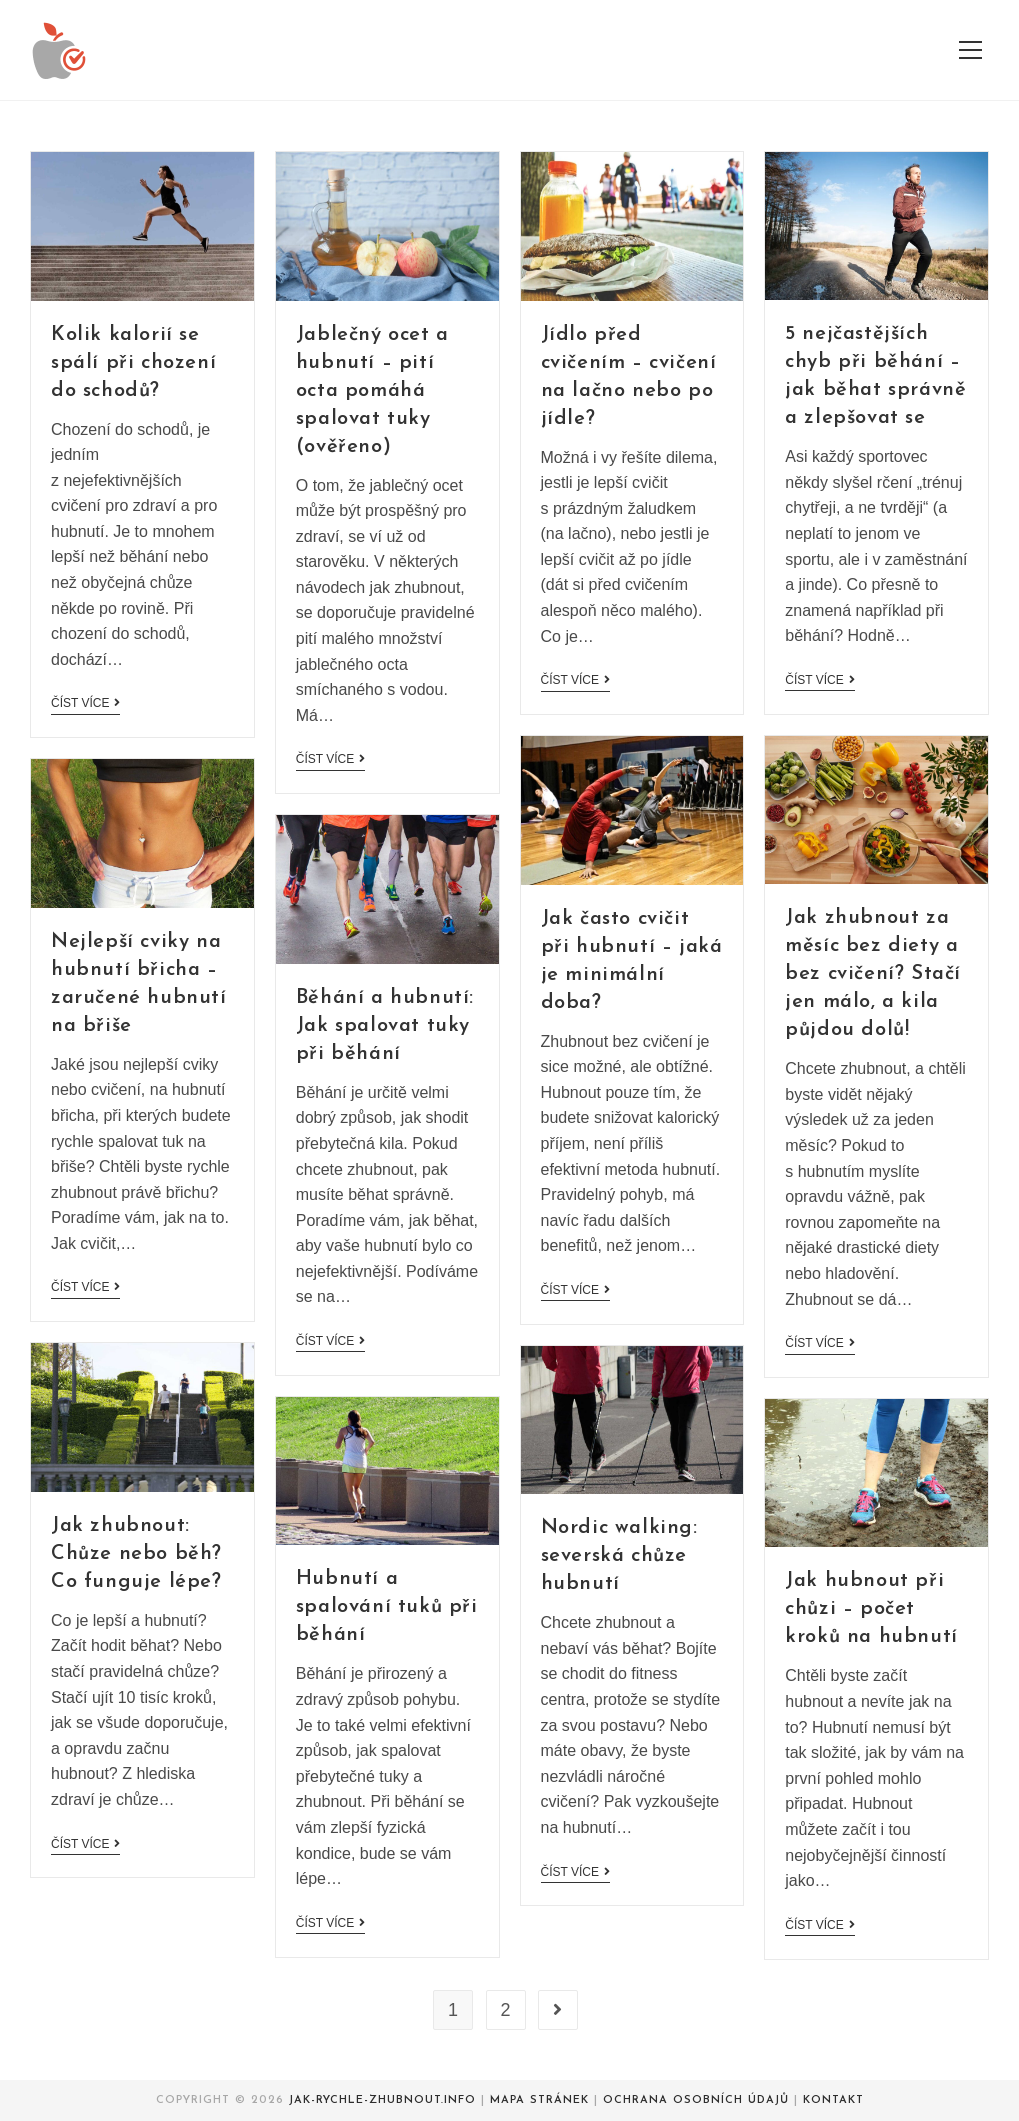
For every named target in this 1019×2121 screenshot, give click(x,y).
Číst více (85, 703)
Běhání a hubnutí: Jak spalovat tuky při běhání (385, 1026)
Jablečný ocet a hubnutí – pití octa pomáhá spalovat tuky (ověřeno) (372, 391)
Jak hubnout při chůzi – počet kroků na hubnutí (871, 1609)
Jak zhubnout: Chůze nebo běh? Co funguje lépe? (136, 1554)
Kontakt (833, 2100)
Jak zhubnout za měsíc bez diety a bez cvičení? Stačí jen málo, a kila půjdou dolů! (873, 974)
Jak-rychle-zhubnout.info (382, 2100)
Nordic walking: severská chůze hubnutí (619, 1556)
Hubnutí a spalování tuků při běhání (387, 1607)
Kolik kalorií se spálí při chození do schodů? (133, 363)
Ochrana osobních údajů (696, 2100)
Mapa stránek (539, 2100)
